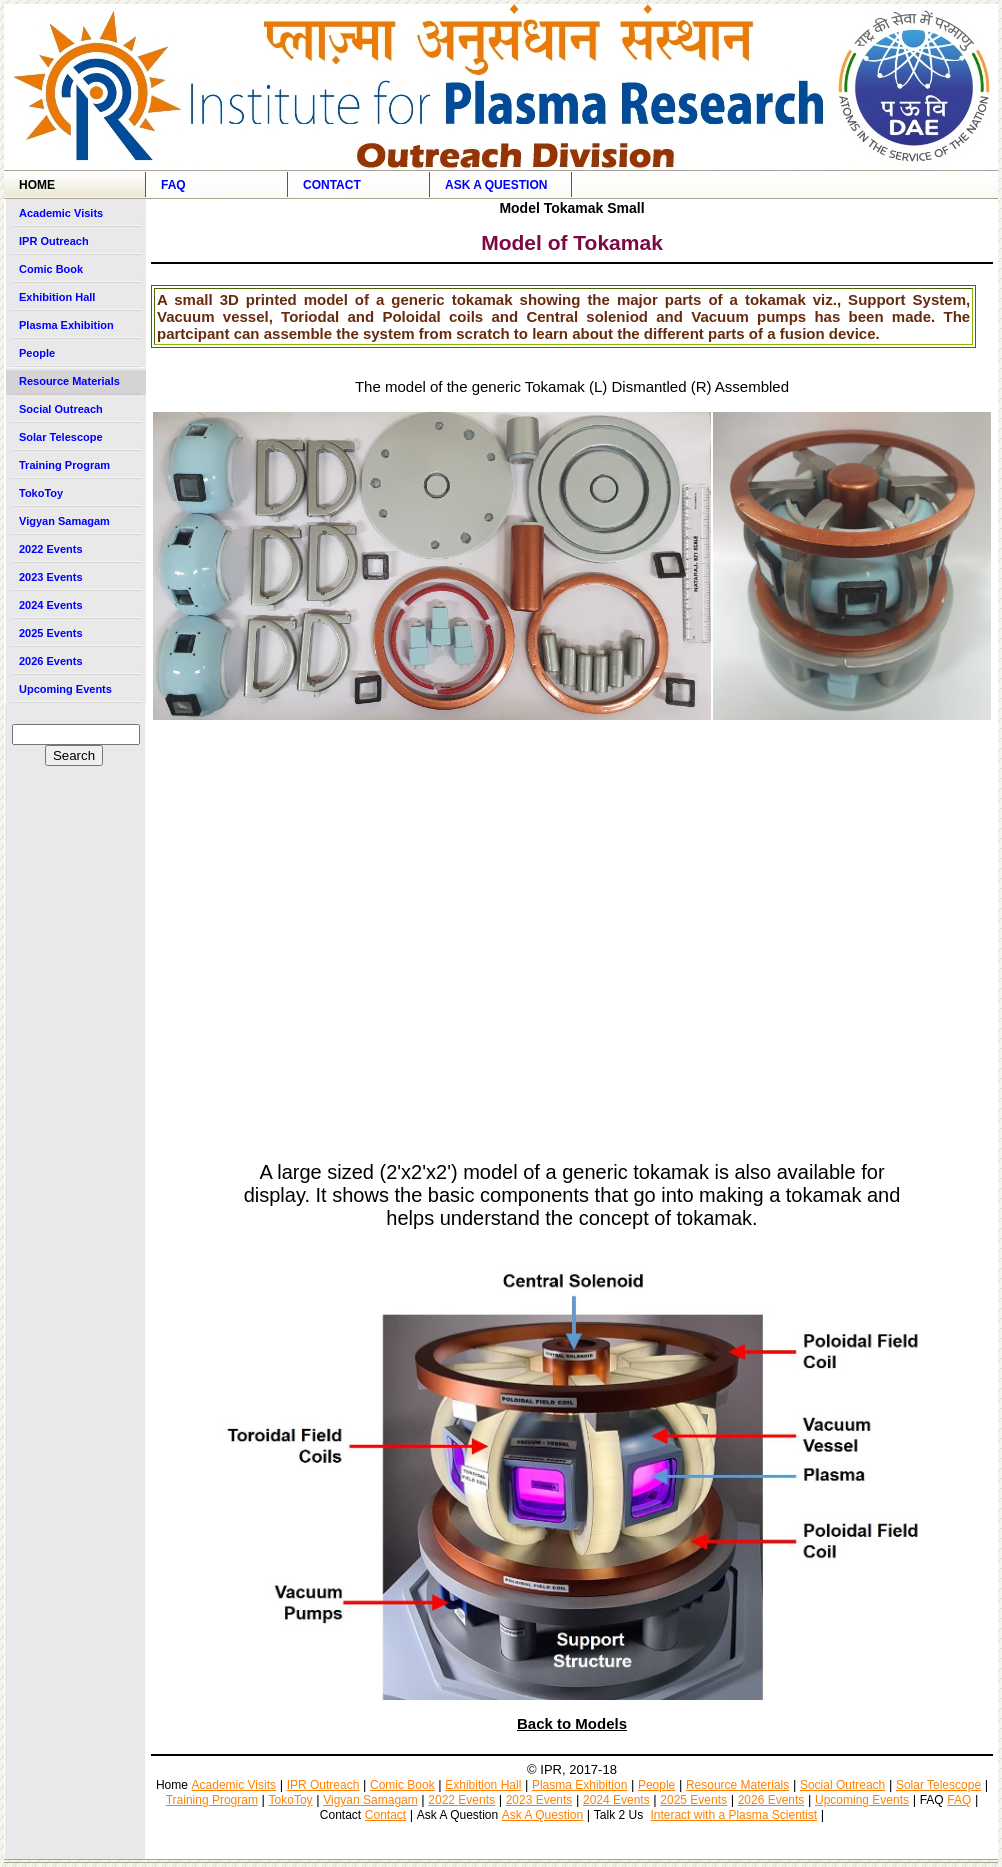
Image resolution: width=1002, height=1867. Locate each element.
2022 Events (51, 549)
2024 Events (51, 605)
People (37, 353)
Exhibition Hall (57, 297)
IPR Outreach (54, 241)
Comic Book (51, 269)
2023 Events (51, 577)
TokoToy (41, 493)
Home (37, 185)
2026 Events (51, 661)
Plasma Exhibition (66, 325)
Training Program (64, 465)
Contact (332, 185)
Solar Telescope (61, 437)
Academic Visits (61, 213)
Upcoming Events (65, 689)
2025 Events (51, 633)
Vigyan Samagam (64, 521)
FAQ (173, 185)
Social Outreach (61, 409)
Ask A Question (496, 185)
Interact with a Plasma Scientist (733, 1815)
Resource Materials (69, 381)
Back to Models (572, 1723)
